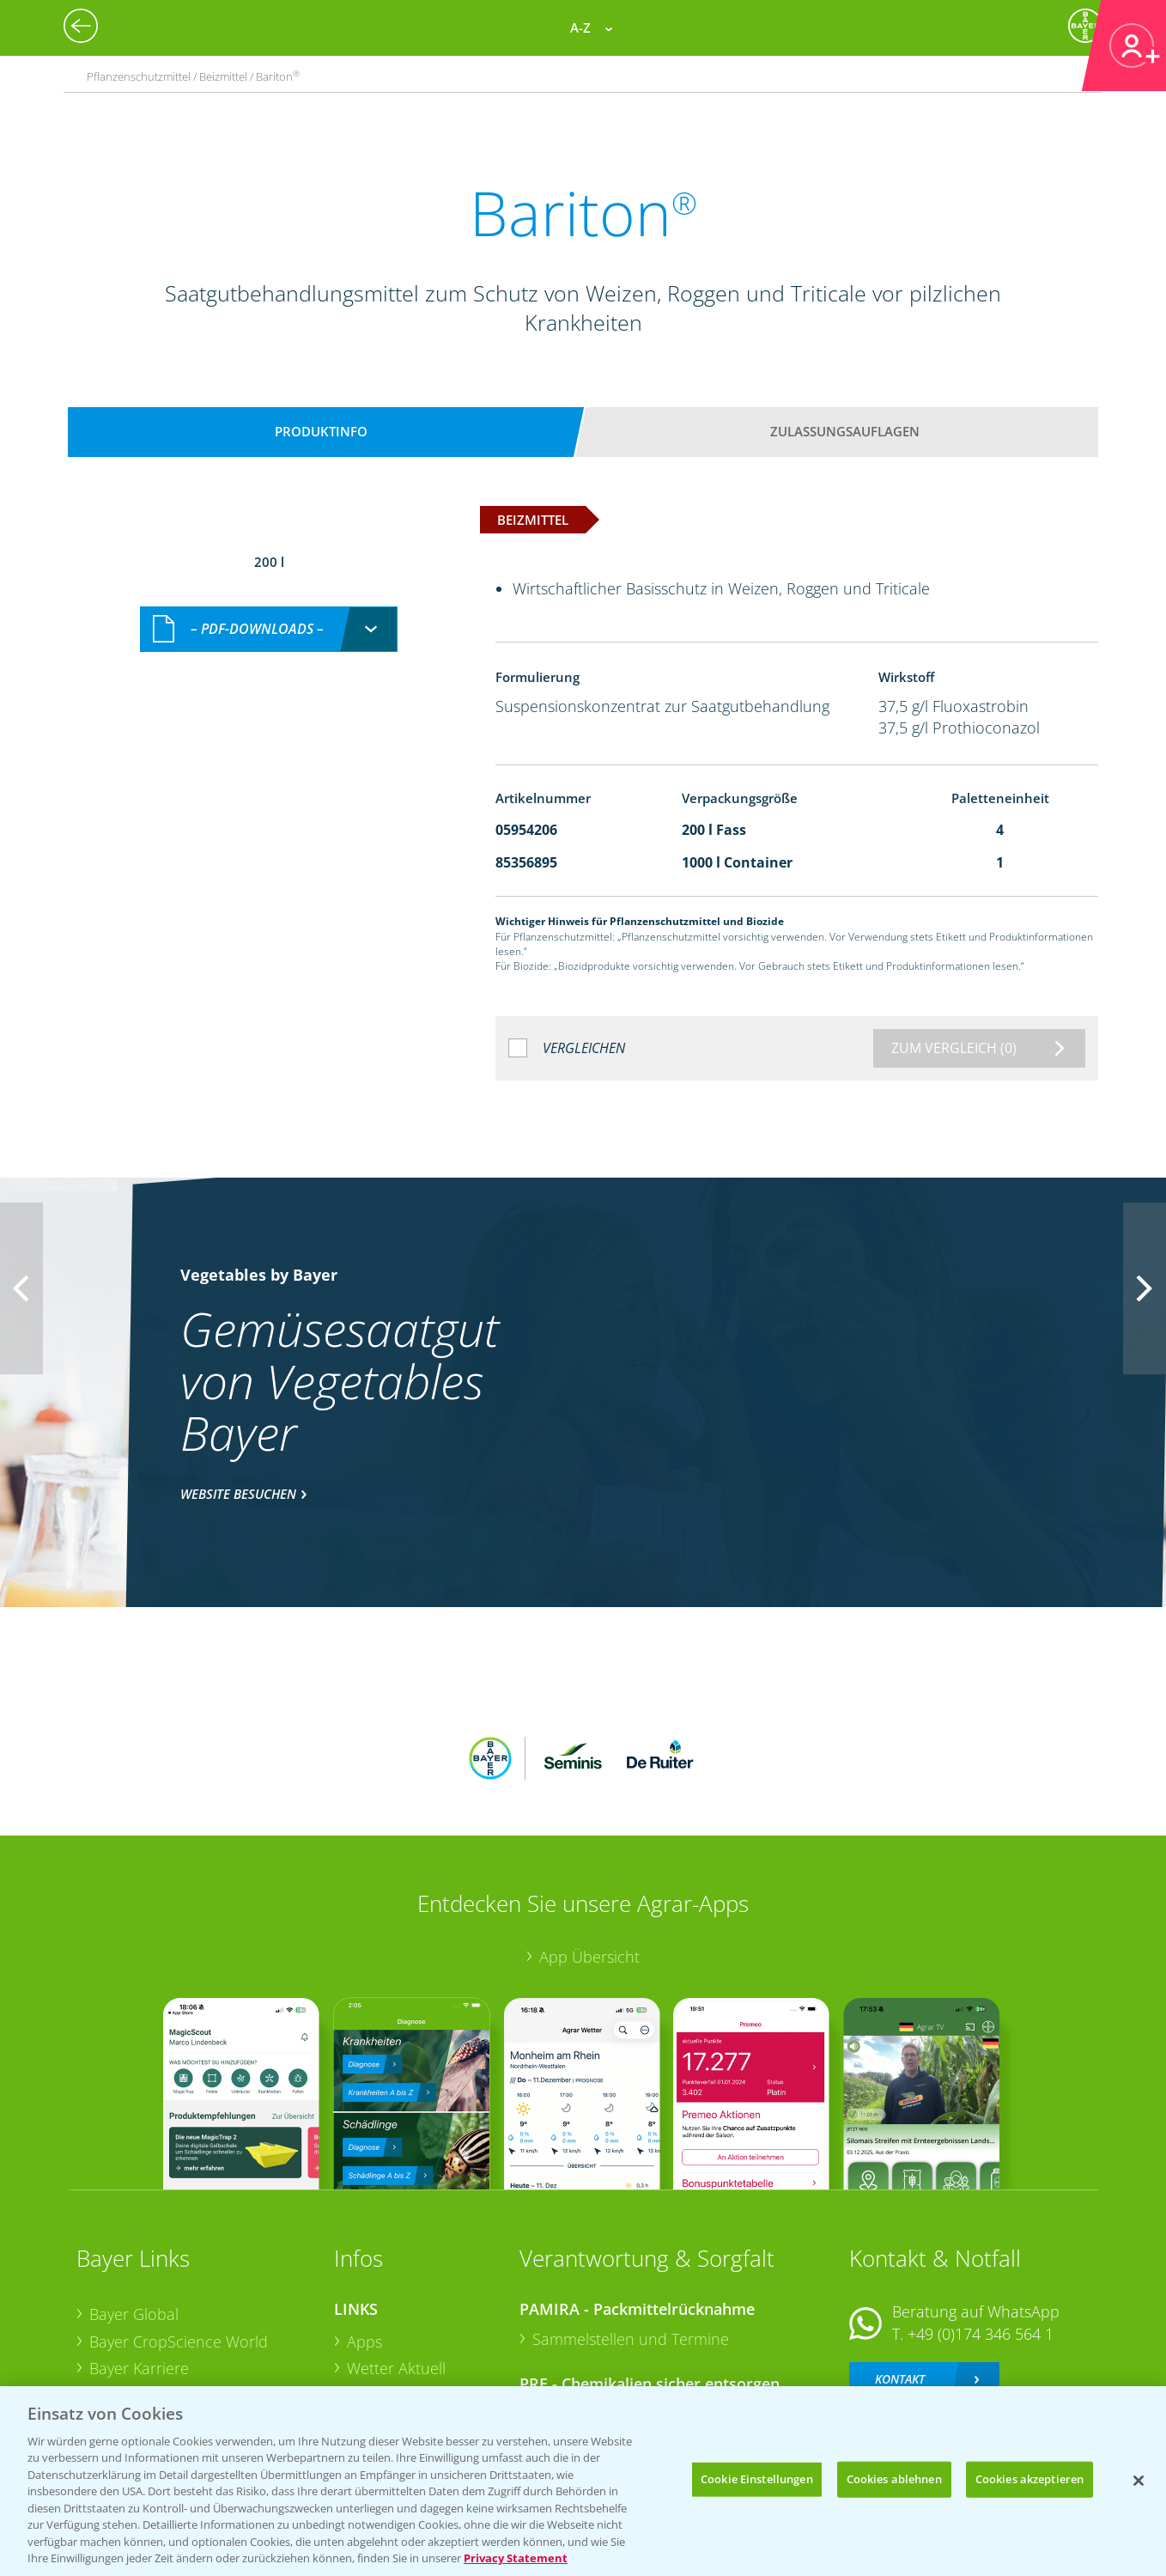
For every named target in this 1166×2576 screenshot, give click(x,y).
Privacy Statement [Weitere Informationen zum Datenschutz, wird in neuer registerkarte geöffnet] (516, 2558)
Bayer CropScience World (178, 2228)
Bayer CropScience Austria (182, 2283)
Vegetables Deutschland (173, 2364)
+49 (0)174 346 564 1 (981, 2220)
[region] (583, 2481)
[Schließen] (1138, 2481)
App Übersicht (589, 1843)
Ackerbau (380, 2335)
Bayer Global (134, 2200)
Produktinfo (321, 431)
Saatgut (373, 2363)
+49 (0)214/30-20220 (979, 2342)
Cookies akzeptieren (1029, 2479)
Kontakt (900, 2266)
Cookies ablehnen (894, 2479)
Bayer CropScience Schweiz (185, 2309)
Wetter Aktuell (396, 2255)
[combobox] (269, 611)
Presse (112, 2337)
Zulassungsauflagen (845, 431)
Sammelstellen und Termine (630, 2225)
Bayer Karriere (139, 2255)
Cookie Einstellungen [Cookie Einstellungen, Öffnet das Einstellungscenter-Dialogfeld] (757, 2479)
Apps (364, 2228)
